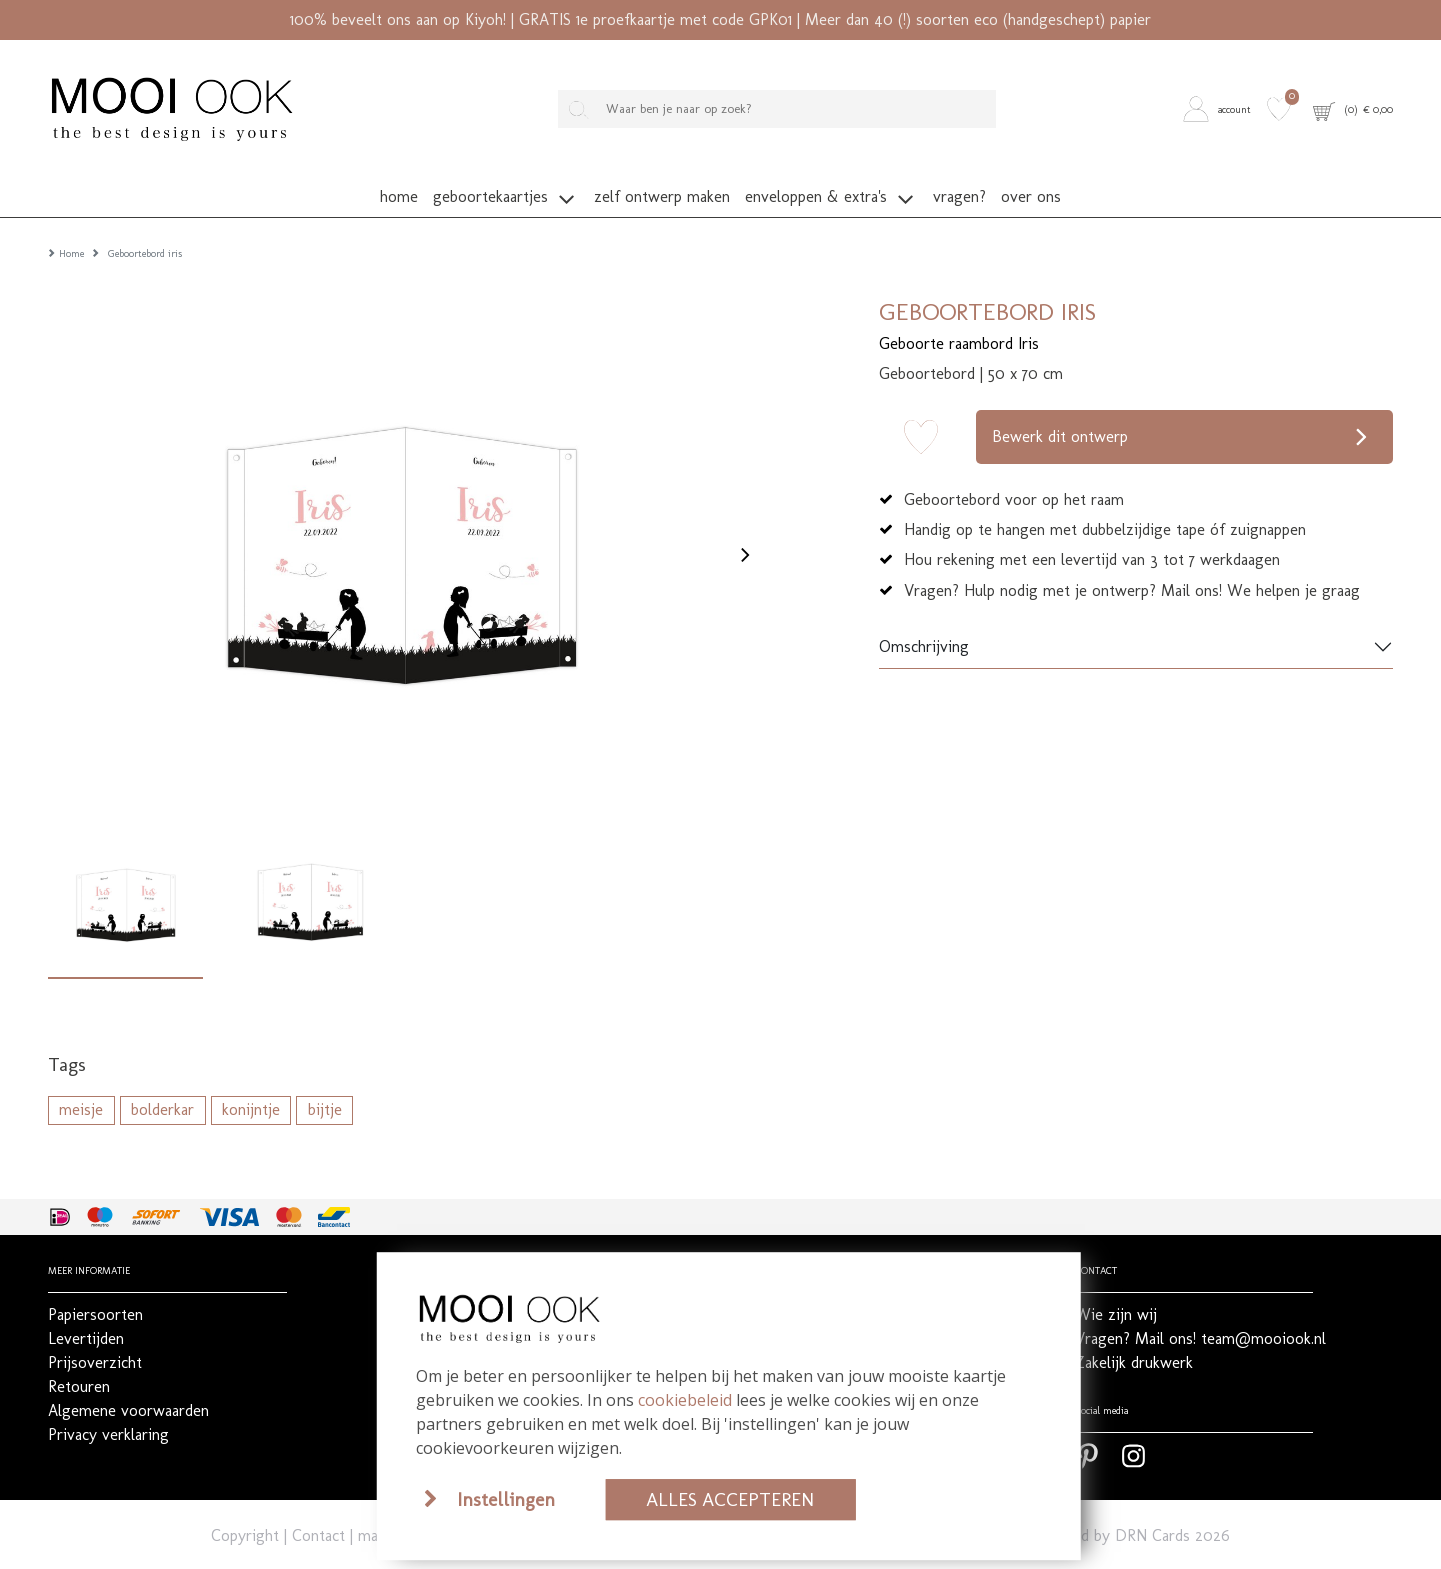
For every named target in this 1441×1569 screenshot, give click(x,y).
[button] (1220, 109)
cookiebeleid (685, 1400)
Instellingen (506, 1499)
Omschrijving (924, 619)
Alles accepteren (730, 1499)
